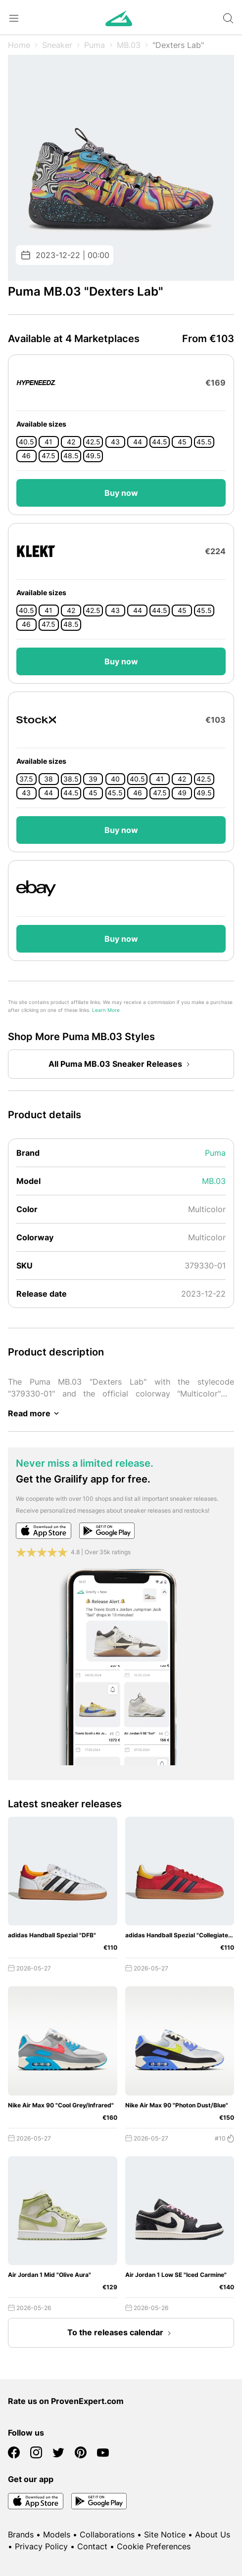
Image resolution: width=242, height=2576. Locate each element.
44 (137, 442)
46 (26, 456)
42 (71, 442)
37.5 (26, 779)
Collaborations (107, 2534)
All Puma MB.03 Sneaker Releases (121, 1064)
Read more (35, 1413)
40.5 (26, 442)
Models (56, 2534)
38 (48, 779)
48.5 (71, 456)
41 (48, 442)
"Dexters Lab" (178, 45)
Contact (92, 2546)
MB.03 (129, 45)
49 (182, 793)
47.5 (48, 456)
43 (115, 442)
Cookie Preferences (154, 2546)
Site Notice (165, 2534)
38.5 (71, 779)
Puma (94, 45)
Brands (21, 2534)
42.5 (93, 442)
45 (182, 442)
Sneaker (57, 45)
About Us (212, 2534)
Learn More (106, 1010)
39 (93, 779)
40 (115, 779)
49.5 (93, 456)
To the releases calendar (121, 2333)
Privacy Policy (41, 2546)
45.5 (204, 442)
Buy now (121, 493)
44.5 (159, 442)
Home (19, 45)
